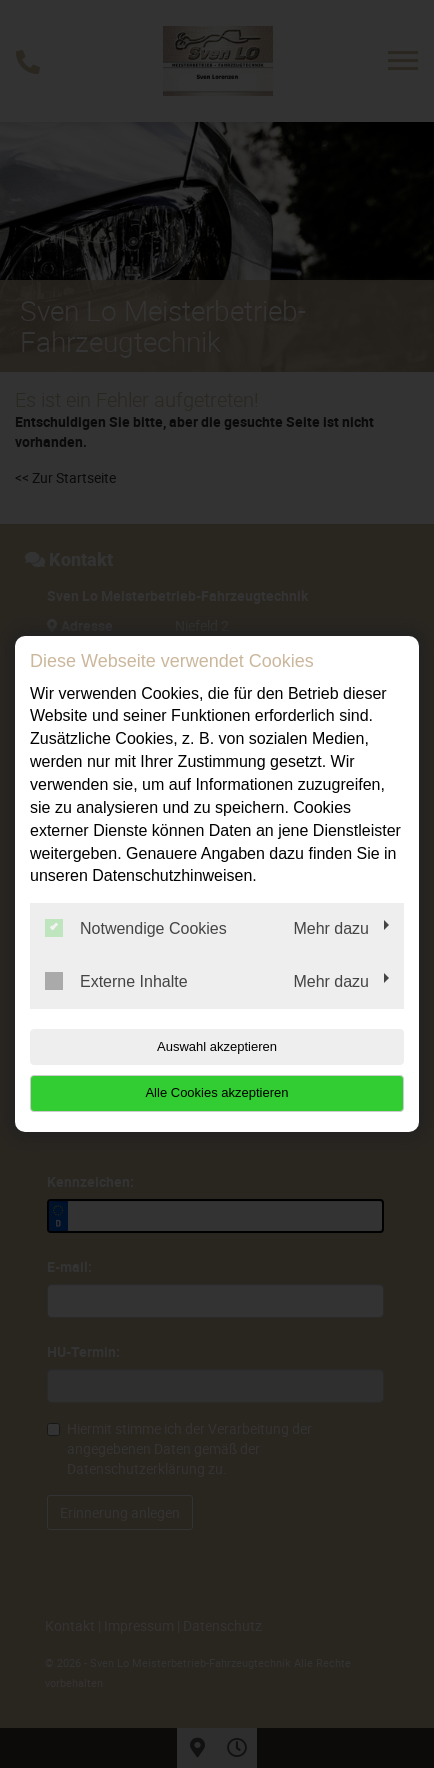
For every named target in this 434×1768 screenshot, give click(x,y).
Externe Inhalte (116, 981)
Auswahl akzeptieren (217, 1046)
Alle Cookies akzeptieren (216, 1092)
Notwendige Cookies (136, 928)
